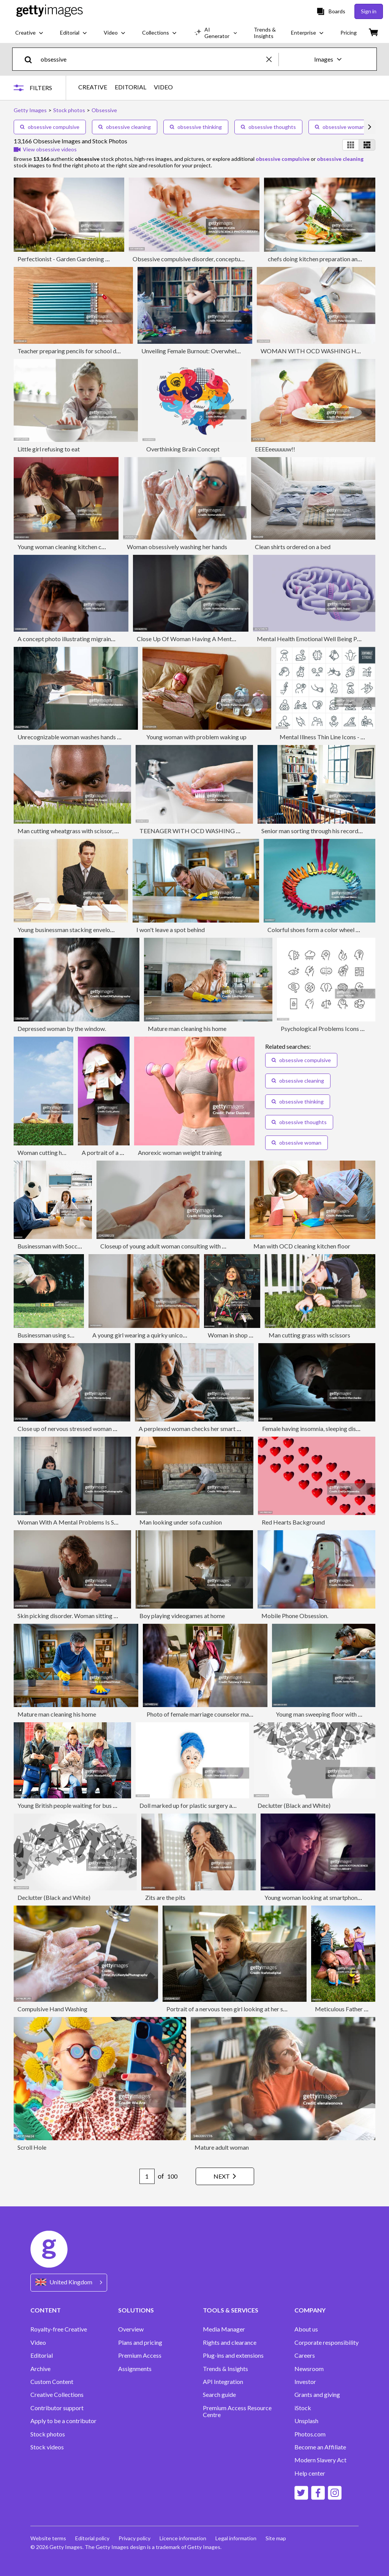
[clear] (272, 59)
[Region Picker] (68, 2283)
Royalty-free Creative (58, 2329)
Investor (305, 2381)
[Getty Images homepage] (49, 11)
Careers (304, 2355)
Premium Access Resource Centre (237, 2411)
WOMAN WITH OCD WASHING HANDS (317, 350)
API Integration (223, 2381)
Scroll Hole (31, 2147)
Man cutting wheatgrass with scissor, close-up (77, 830)
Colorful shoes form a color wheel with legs (323, 929)
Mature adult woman (221, 2147)
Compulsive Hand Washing (52, 2008)
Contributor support (57, 2407)
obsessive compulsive (49, 127)
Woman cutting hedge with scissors (63, 1152)
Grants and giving (317, 2394)
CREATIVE (92, 87)
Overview (131, 2329)
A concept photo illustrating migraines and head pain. (85, 638)
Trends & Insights (225, 2368)
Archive (40, 2368)
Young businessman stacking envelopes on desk (79, 929)
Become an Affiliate (320, 2447)
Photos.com (310, 2434)
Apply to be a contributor (63, 2420)
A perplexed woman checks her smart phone (196, 1428)
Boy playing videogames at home (182, 1615)
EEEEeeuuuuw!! (275, 449)
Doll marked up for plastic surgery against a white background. (220, 1805)
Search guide (219, 2394)
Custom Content (51, 2381)
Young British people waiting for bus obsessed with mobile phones (103, 1805)
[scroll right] (369, 127)
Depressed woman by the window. (61, 1028)
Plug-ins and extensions (233, 2355)
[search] (31, 59)
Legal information (235, 2538)
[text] (152, 59)
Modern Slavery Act (320, 2460)
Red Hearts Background (293, 1522)
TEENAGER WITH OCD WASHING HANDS (198, 830)
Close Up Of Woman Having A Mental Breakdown (202, 638)
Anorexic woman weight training (180, 1152)
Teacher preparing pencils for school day (69, 350)
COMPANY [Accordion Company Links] (310, 2310)
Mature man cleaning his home (187, 1028)
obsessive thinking (196, 127)
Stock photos (47, 2434)
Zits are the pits (165, 1897)
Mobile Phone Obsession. (294, 1615)
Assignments (135, 2368)
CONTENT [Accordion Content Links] (45, 2310)
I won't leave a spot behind (170, 929)
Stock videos (47, 2447)
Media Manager (224, 2329)
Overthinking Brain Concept (183, 449)
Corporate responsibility (326, 2342)
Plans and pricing (140, 2342)
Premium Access (139, 2355)
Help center (309, 2473)
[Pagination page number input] (147, 2176)
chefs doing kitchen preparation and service (324, 258)
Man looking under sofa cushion (180, 1522)
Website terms (48, 2538)
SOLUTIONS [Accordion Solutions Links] (136, 2310)
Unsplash (306, 2420)
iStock (302, 2407)
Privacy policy (134, 2538)
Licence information (183, 2538)
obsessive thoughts (268, 127)
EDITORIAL (130, 87)
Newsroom (309, 2368)
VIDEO (163, 87)
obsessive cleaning (124, 127)
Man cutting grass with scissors (309, 1335)
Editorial (41, 2355)
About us (306, 2329)
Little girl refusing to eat (48, 449)
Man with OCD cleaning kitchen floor (301, 1246)
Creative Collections (57, 2394)
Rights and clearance (229, 2342)
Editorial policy (92, 2538)
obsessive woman (340, 127)
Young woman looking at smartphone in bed (321, 1897)
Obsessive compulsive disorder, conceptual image (197, 258)
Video (38, 2342)
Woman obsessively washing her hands (177, 546)
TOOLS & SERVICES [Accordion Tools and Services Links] (230, 2310)
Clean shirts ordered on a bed (292, 546)
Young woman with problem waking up (196, 736)
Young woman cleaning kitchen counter (68, 546)
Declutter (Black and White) (294, 1805)
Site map (276, 2538)
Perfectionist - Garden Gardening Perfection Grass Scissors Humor (104, 258)
